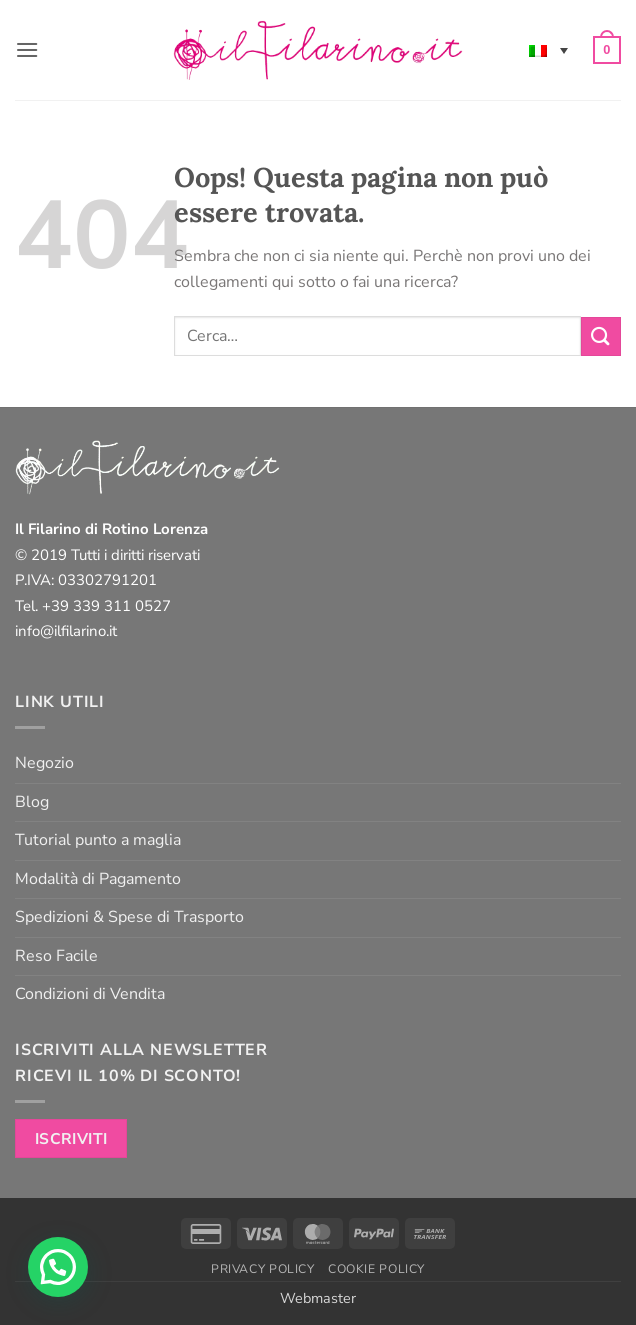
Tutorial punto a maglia (98, 840)
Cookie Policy (376, 1269)
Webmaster (318, 1298)
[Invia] (601, 336)
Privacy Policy (263, 1269)
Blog (32, 802)
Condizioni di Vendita (90, 994)
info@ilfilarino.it (66, 631)
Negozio (44, 763)
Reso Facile (56, 956)
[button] (27, 49)
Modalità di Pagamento (98, 879)
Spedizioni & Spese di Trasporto (129, 917)
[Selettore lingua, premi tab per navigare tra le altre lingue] (548, 50)
